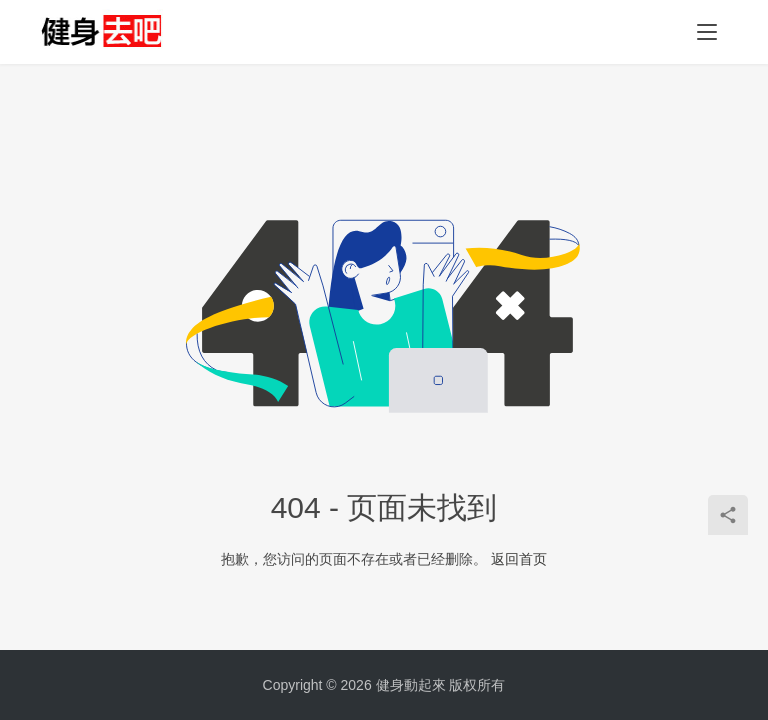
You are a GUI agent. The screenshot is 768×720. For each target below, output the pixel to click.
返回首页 (519, 559)
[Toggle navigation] (707, 32)
